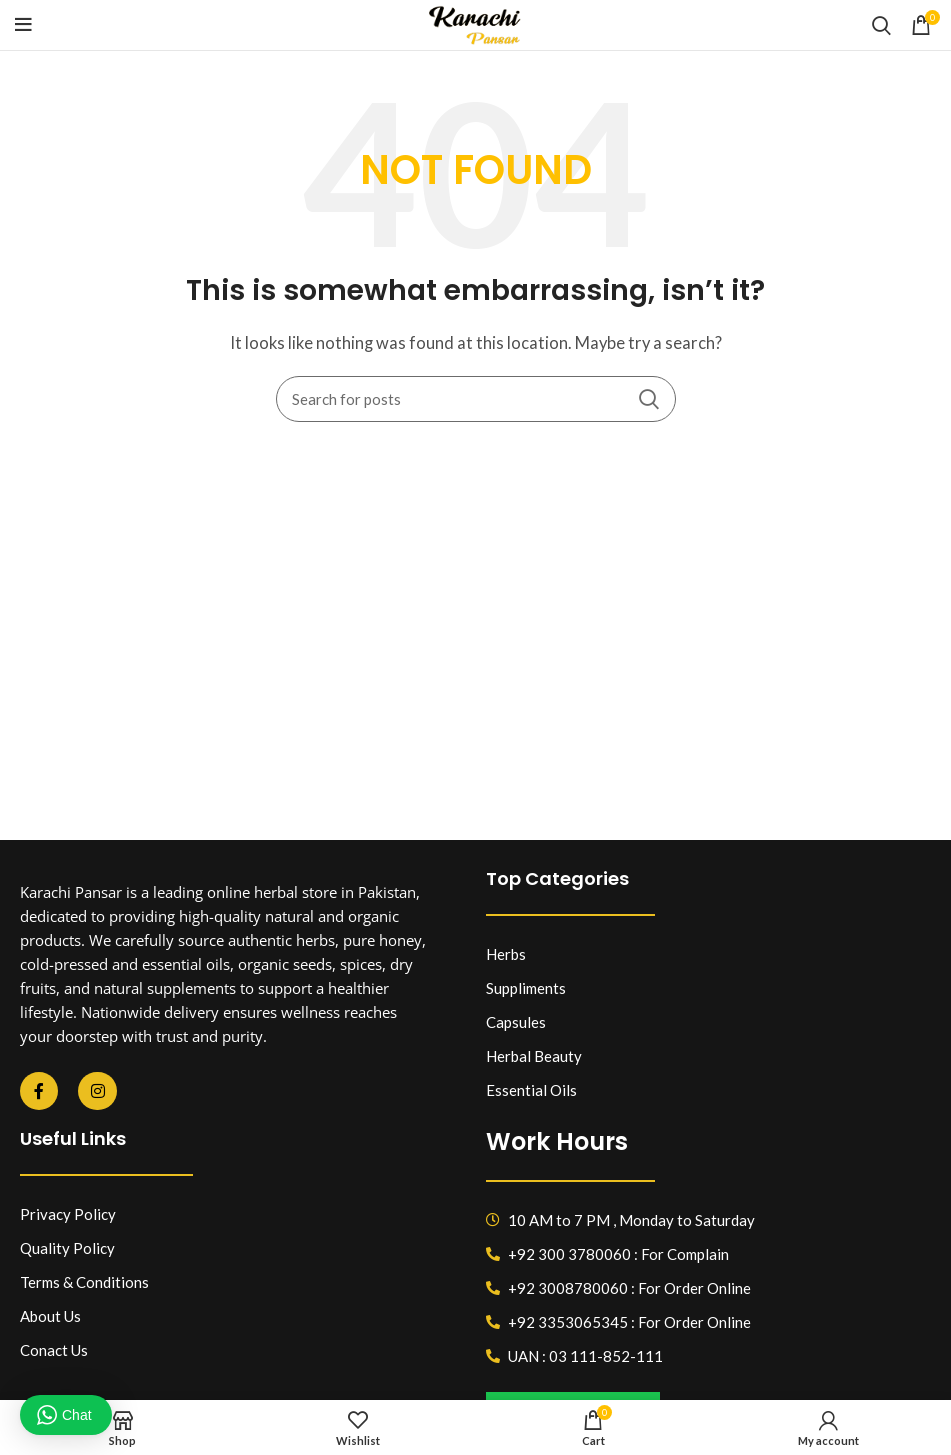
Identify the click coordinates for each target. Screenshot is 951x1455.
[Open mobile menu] (23, 25)
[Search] (881, 25)
